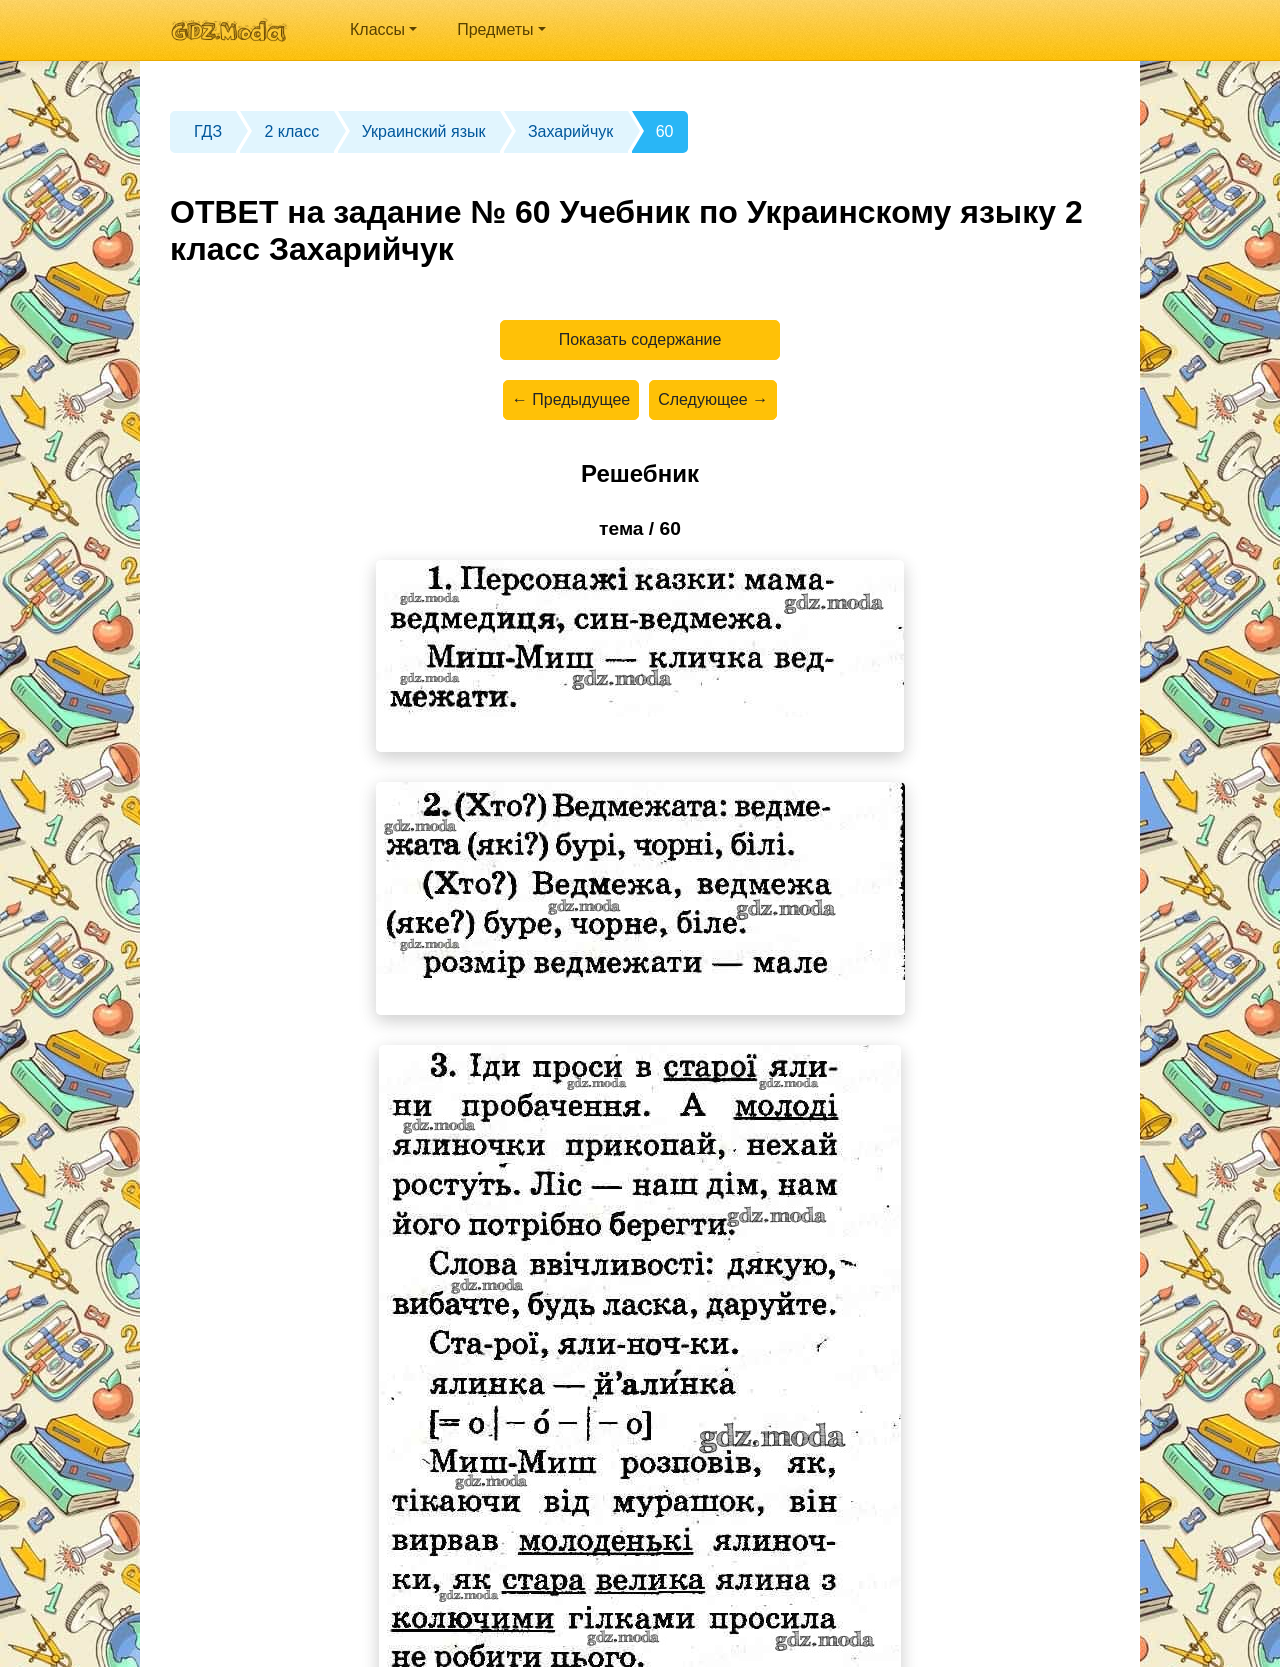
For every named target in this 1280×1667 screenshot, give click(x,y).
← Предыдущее (571, 399)
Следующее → (713, 399)
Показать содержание (640, 339)
